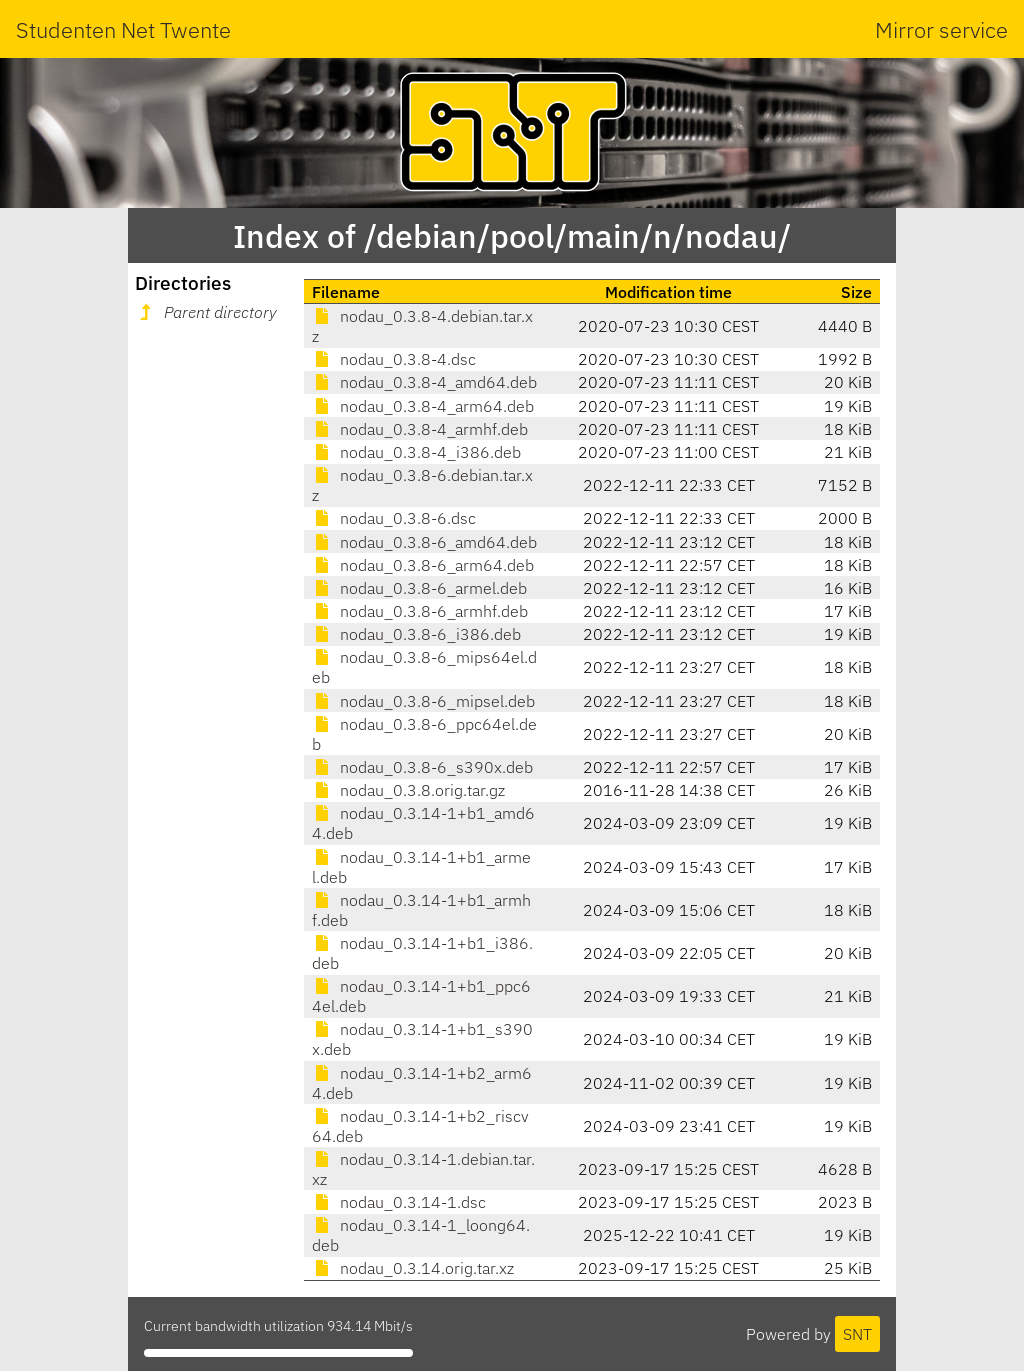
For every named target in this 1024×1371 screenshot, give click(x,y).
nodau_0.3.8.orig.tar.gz (408, 790)
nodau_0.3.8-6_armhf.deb (420, 611)
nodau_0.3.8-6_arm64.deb (423, 565)
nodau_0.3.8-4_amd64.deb (424, 382)
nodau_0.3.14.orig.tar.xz (413, 1268)
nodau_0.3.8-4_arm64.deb (423, 406)
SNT (857, 1334)
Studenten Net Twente (123, 29)
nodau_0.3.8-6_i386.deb (416, 634)
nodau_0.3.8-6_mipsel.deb (423, 701)
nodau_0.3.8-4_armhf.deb (420, 429)
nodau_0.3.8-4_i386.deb (416, 452)
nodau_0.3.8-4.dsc (394, 359)
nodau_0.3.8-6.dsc (394, 518)
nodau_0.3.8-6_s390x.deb (422, 767)
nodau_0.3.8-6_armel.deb (419, 588)
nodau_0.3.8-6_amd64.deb (424, 542)
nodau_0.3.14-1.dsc (399, 1202)
